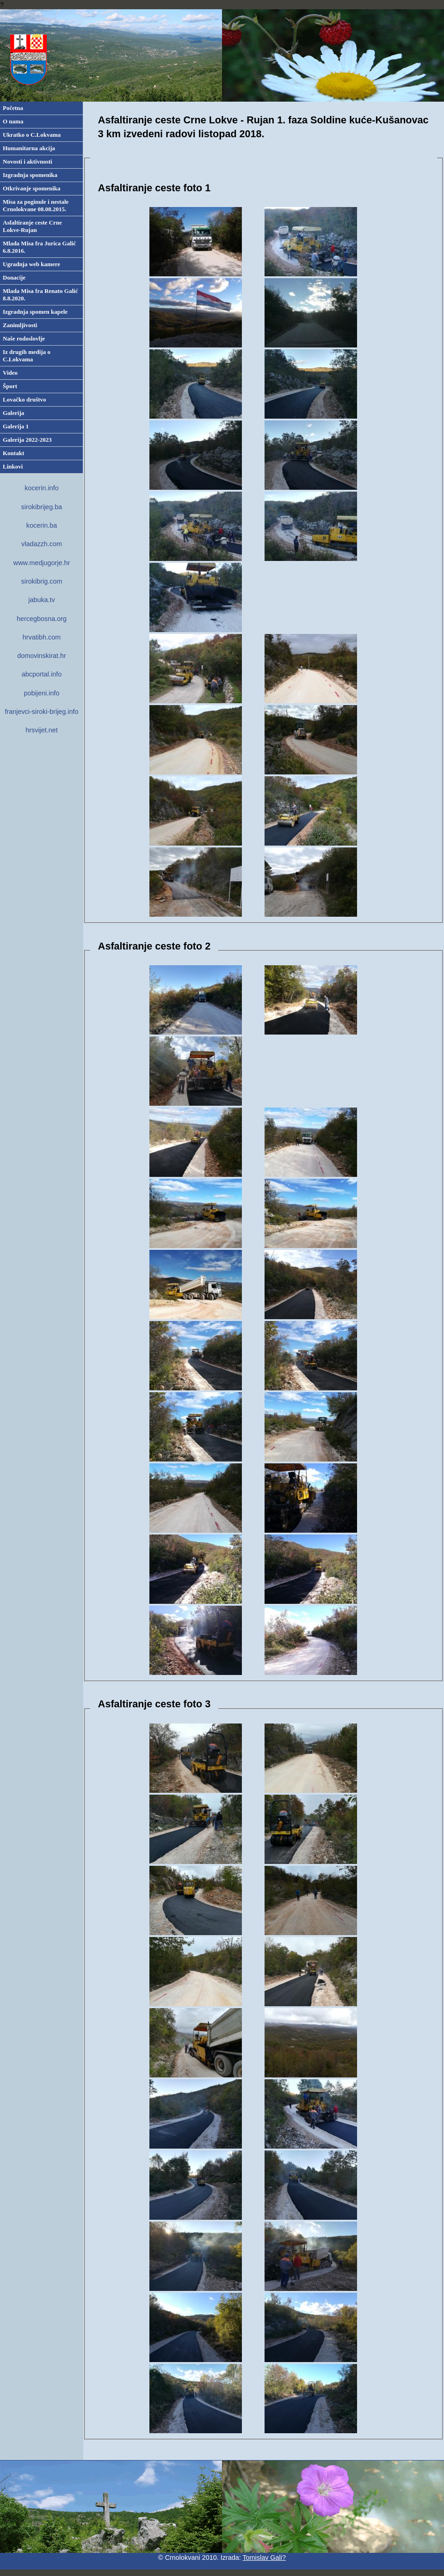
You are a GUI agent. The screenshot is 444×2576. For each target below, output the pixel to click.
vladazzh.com (41, 544)
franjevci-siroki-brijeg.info (41, 711)
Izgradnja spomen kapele (35, 311)
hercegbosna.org (42, 618)
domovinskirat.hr (41, 655)
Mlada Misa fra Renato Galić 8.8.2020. (40, 294)
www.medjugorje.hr (41, 562)
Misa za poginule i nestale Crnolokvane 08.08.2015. (35, 205)
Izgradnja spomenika (30, 174)
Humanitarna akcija (29, 148)
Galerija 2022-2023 (27, 439)
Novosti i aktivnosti (27, 161)
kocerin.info (42, 488)
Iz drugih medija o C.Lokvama (26, 355)
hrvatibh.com (42, 637)
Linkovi (13, 466)
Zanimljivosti (20, 325)
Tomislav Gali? (264, 2557)
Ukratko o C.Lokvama (32, 134)
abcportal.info (42, 674)
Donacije (14, 277)
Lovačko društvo (24, 399)
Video (10, 372)
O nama (13, 121)
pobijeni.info (42, 693)
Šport (10, 386)
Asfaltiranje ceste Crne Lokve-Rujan (32, 226)
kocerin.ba (41, 525)
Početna (13, 107)
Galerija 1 (16, 426)
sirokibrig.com (41, 581)
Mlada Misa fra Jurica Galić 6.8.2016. (39, 247)
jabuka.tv (41, 599)
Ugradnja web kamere (31, 264)
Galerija (13, 412)
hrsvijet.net (41, 730)
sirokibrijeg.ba (41, 507)
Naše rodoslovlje (24, 338)
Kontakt (13, 453)
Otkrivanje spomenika (32, 188)
